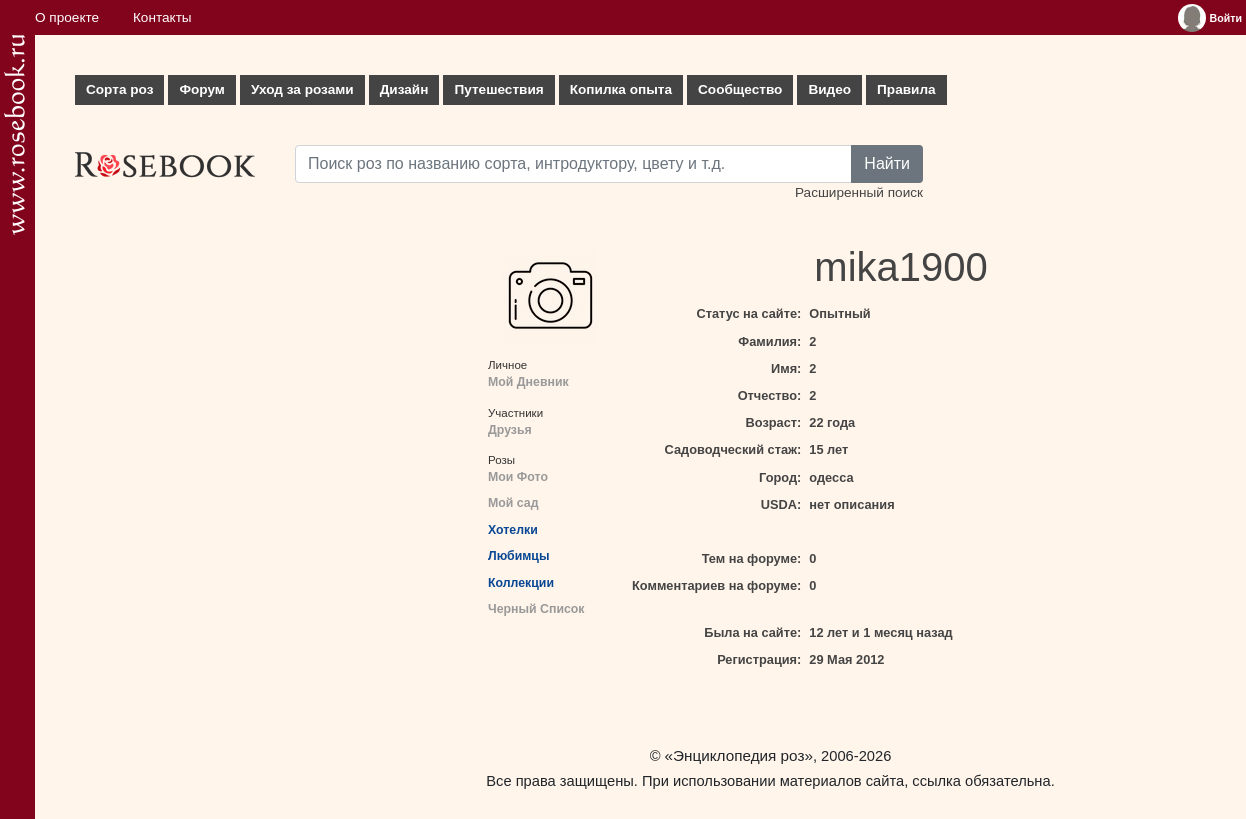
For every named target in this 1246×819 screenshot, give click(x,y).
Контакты (162, 17)
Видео (829, 89)
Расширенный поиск (859, 192)
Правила (906, 89)
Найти (887, 163)
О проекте (67, 17)
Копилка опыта (621, 89)
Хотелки (513, 530)
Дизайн (404, 89)
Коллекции (521, 583)
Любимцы (518, 556)
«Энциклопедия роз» (739, 755)
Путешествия (498, 89)
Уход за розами (302, 89)
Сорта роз (119, 89)
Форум (201, 89)
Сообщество (740, 89)
